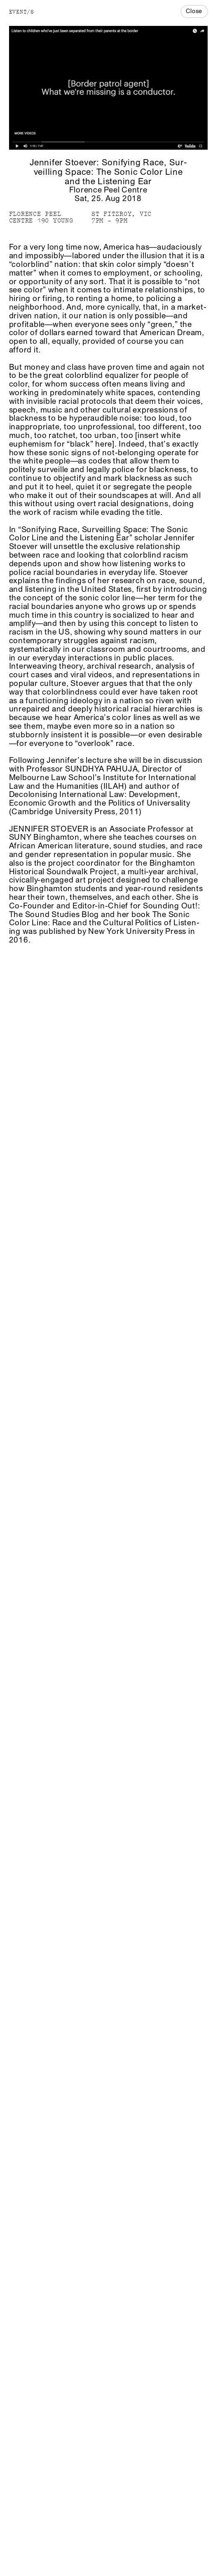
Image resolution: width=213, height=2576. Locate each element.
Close (194, 10)
